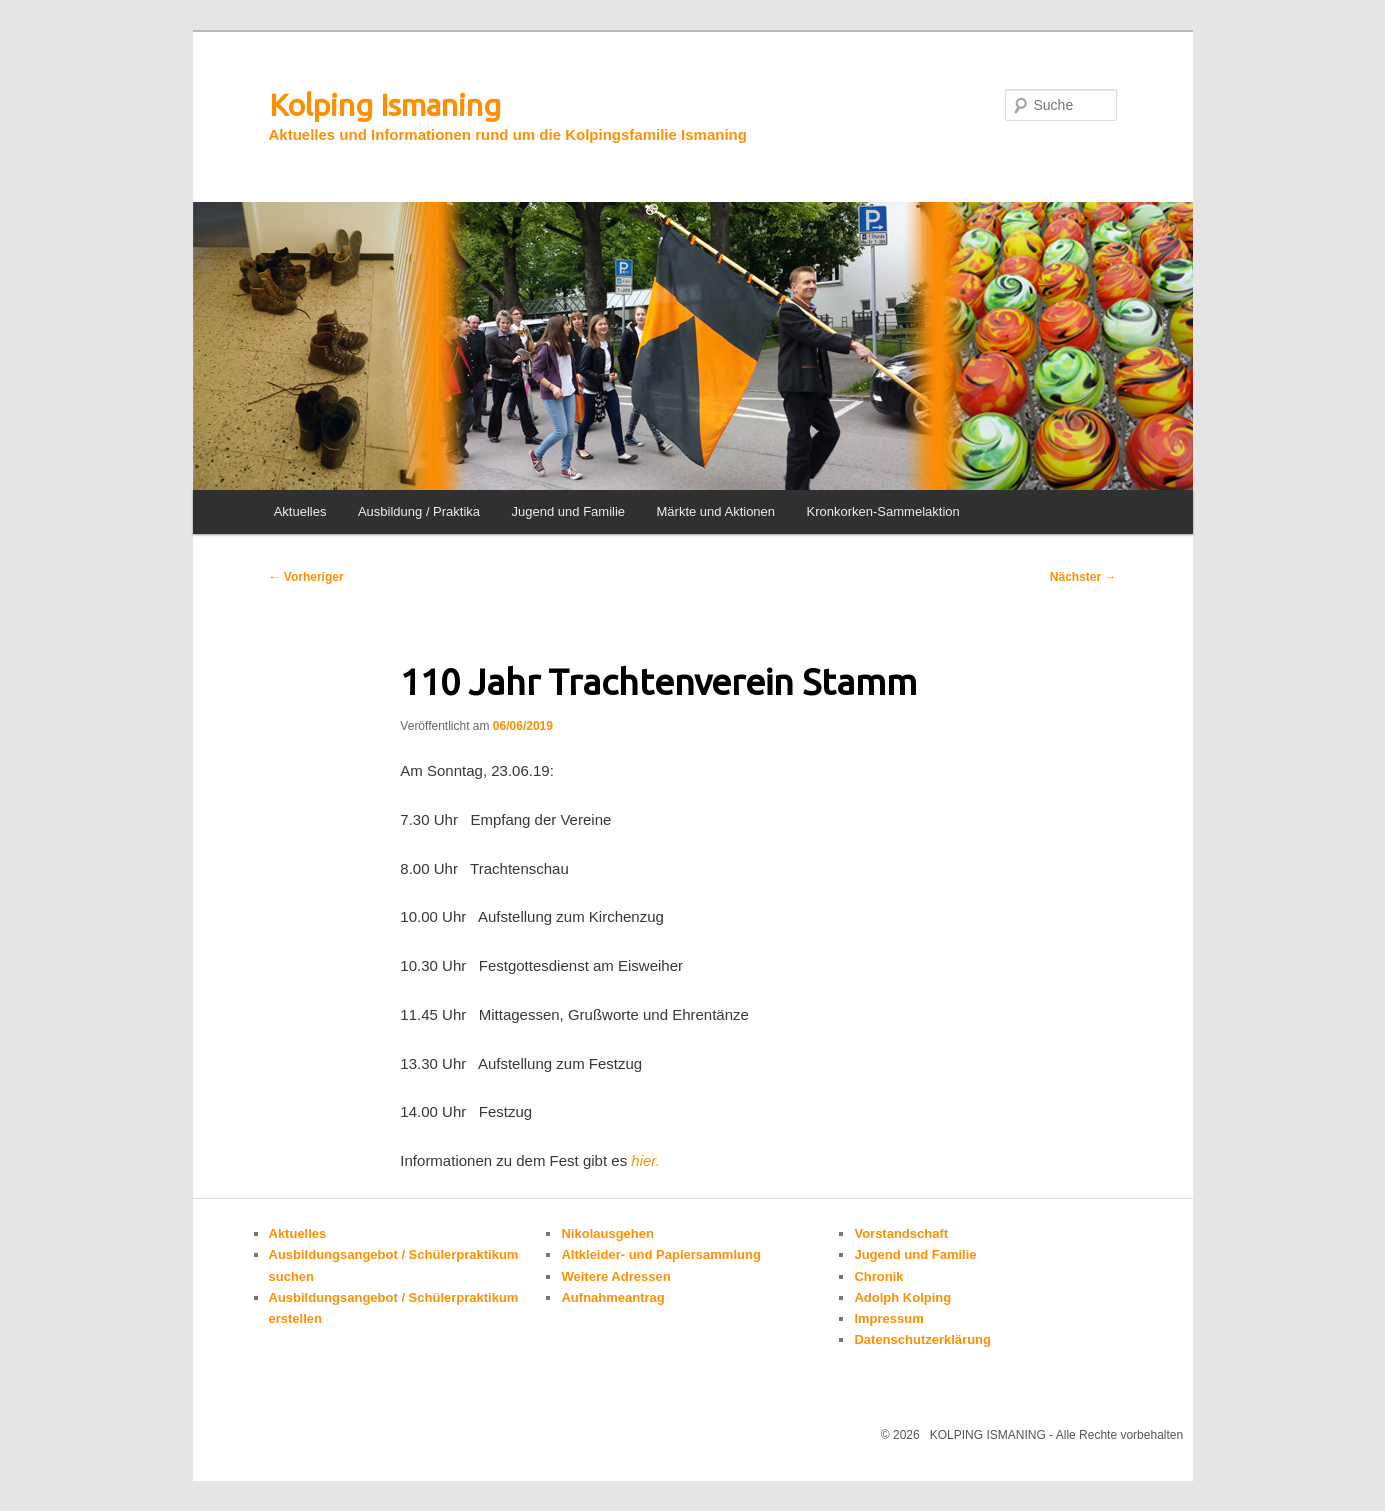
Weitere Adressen (615, 1276)
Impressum (888, 1318)
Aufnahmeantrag (612, 1297)
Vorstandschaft (901, 1233)
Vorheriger (306, 577)
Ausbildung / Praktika (419, 511)
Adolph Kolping (902, 1297)
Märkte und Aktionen (716, 511)
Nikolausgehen (607, 1233)
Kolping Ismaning (385, 105)
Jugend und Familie (568, 511)
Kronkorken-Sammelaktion (883, 511)
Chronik (878, 1276)
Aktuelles (300, 511)
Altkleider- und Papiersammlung (660, 1254)
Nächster (1083, 577)
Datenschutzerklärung (922, 1339)
